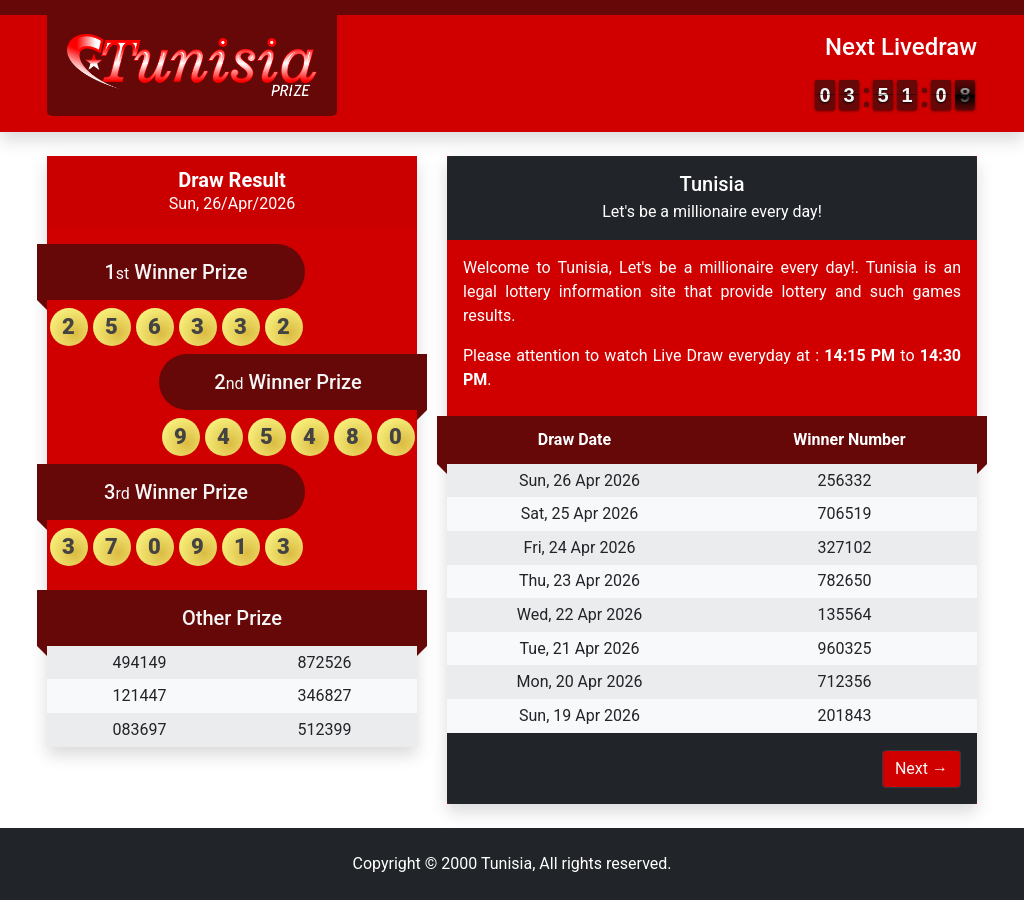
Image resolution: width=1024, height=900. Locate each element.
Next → (921, 768)
